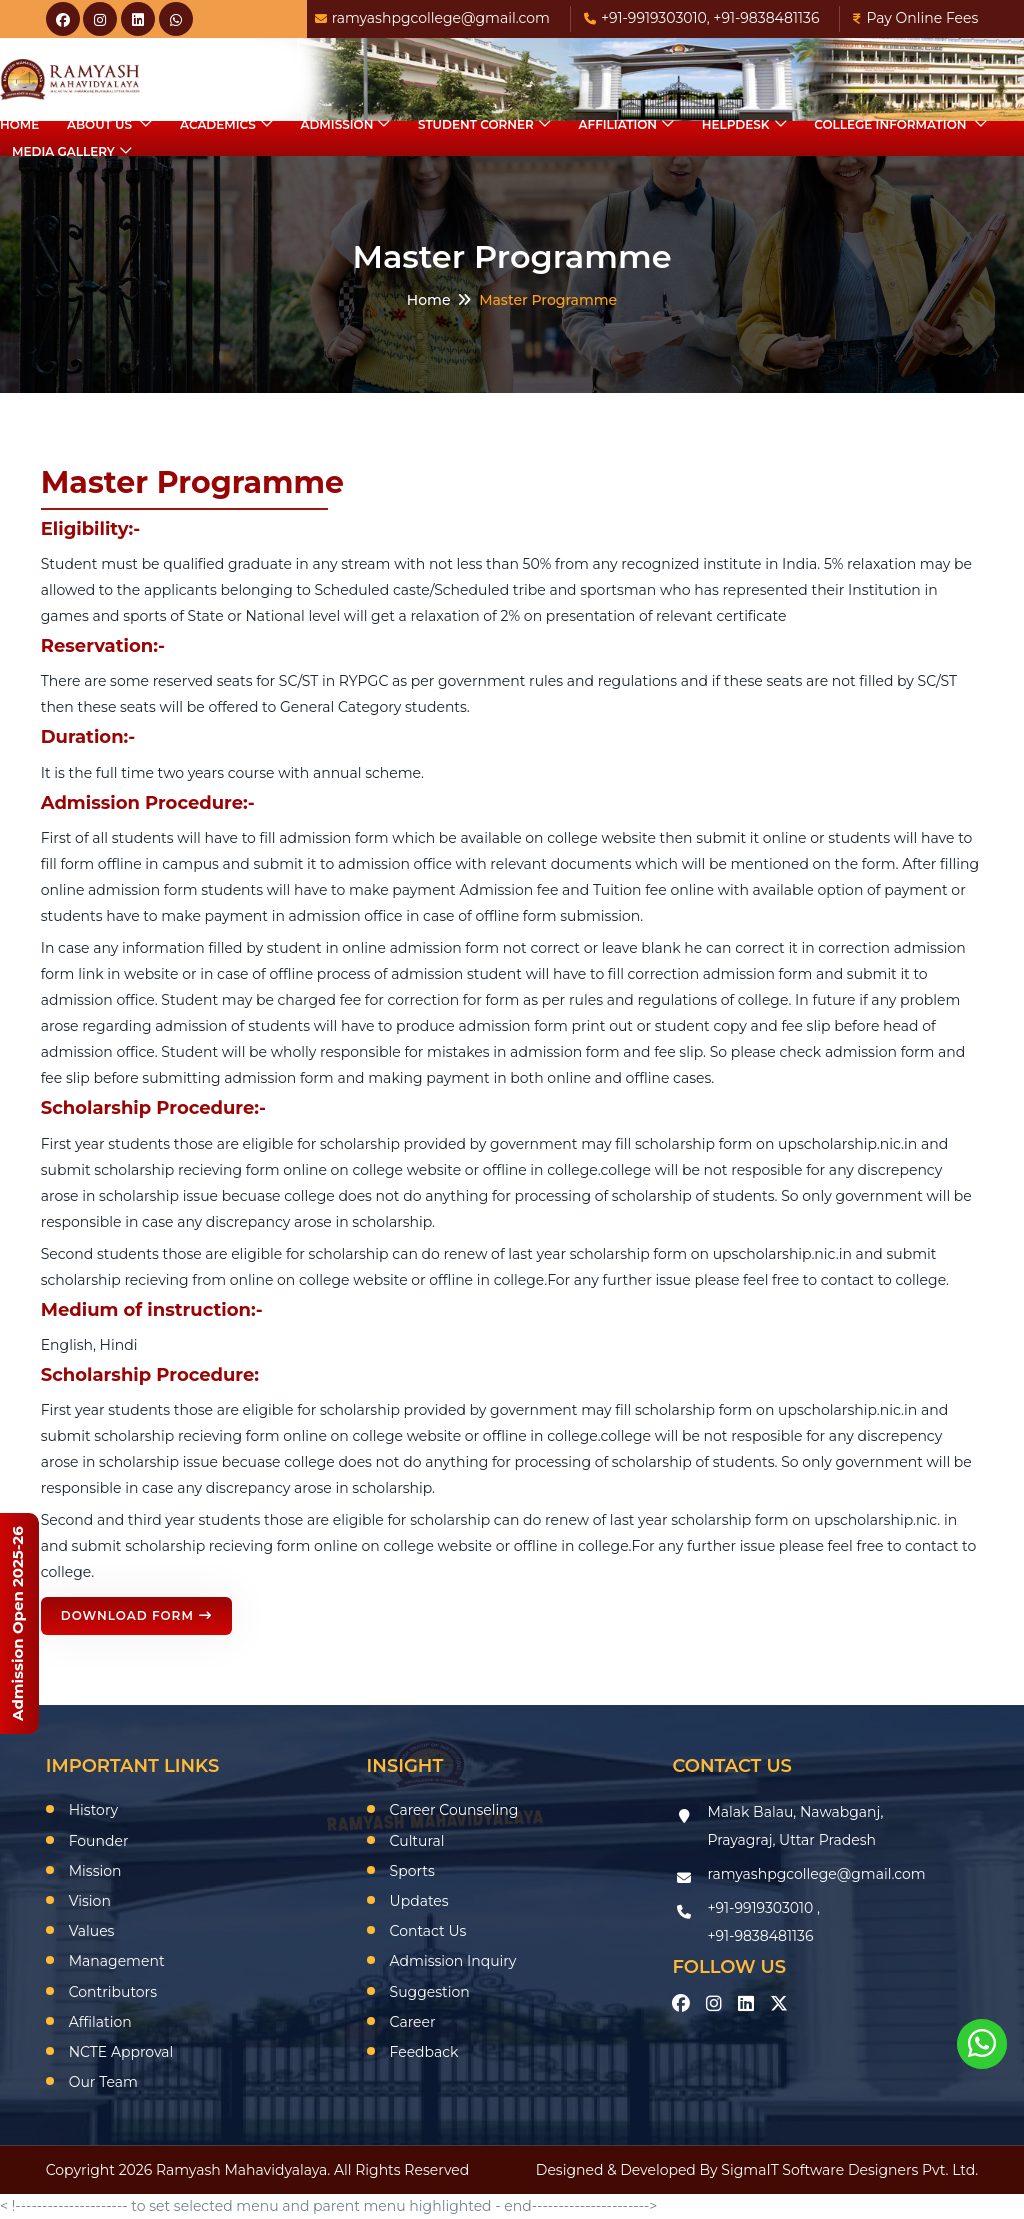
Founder (99, 1841)
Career (413, 2022)
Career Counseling (454, 1810)
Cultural (417, 1841)
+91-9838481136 (760, 1936)
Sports (412, 1871)
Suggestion (430, 1992)
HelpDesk (736, 124)
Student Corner (476, 124)
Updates (419, 1901)
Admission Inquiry (453, 1961)
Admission (336, 124)
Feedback (424, 2052)
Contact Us (428, 1931)
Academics (218, 124)
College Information (892, 124)
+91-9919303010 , (763, 1908)
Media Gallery (63, 151)
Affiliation (618, 124)
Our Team (103, 2082)
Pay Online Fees (915, 18)
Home (19, 124)
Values (92, 1931)
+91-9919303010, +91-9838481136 (702, 18)
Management (117, 1961)
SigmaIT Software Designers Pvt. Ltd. (849, 2170)
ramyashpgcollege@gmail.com (432, 18)
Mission (95, 1871)
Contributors (113, 1992)
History (93, 1810)
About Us (101, 124)
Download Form (136, 1615)
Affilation (100, 2022)
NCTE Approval (121, 2052)
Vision (90, 1901)
